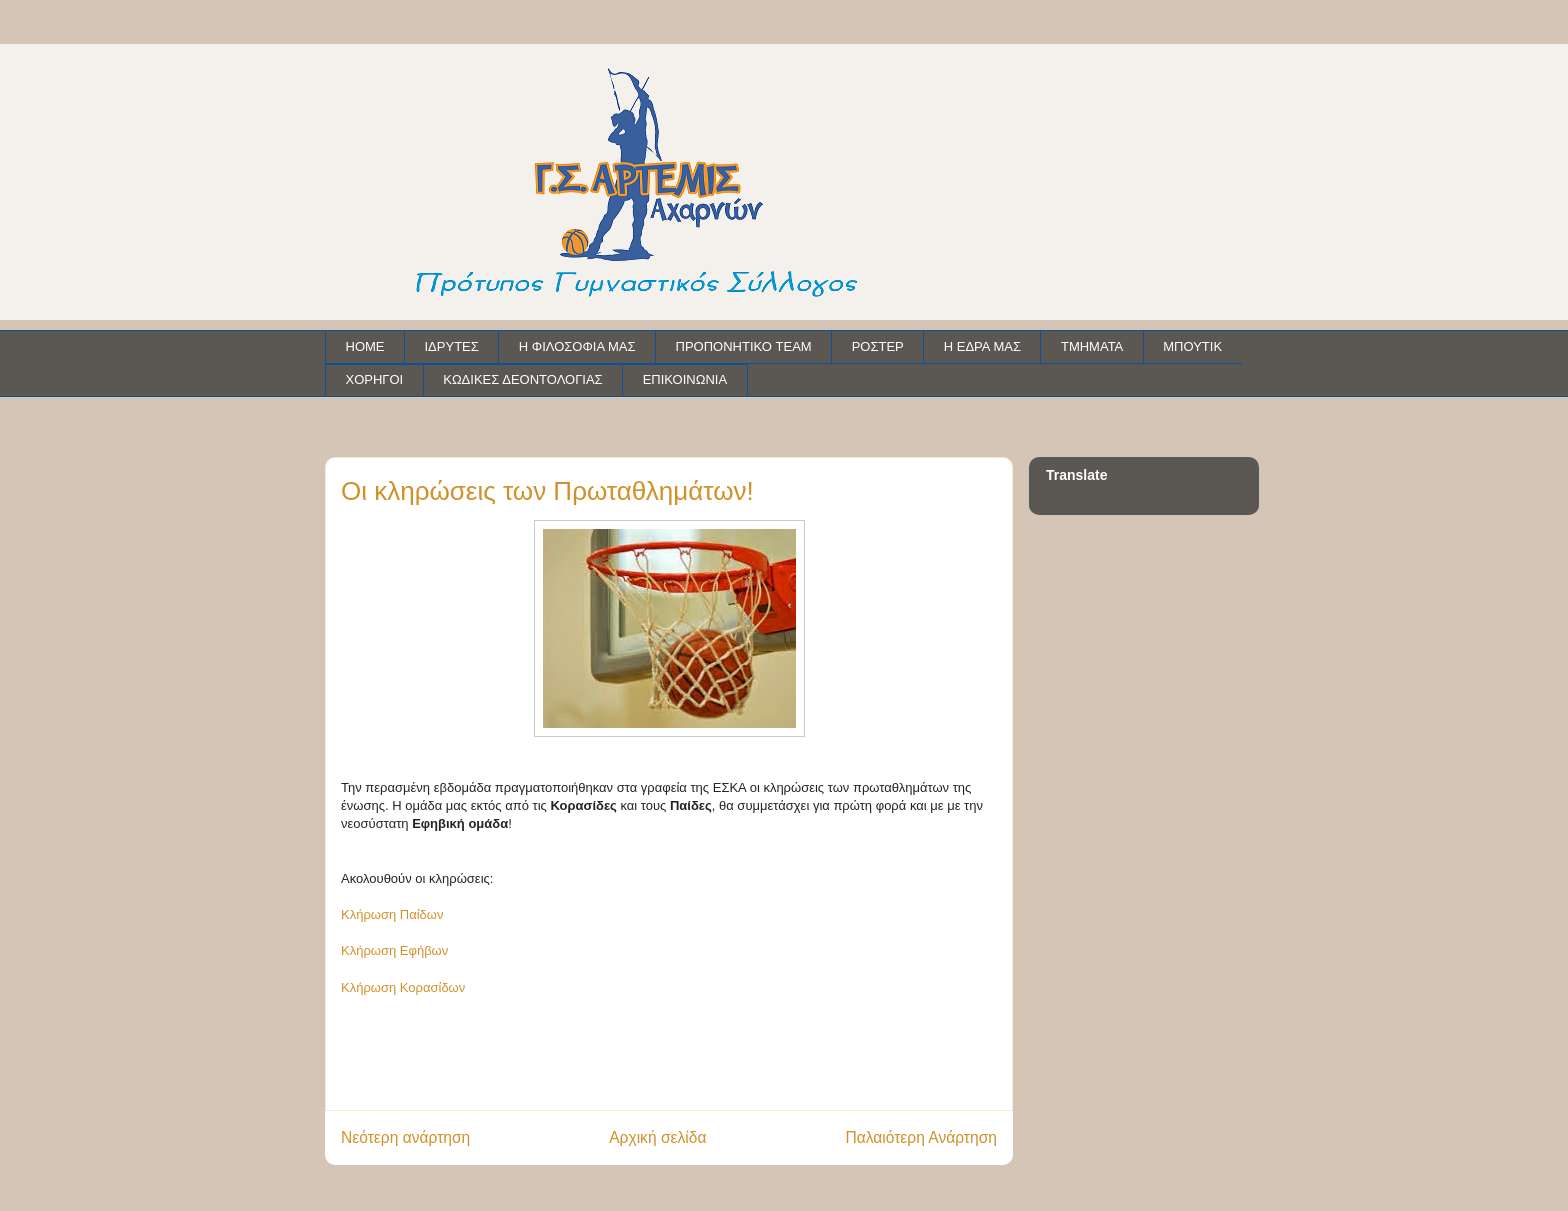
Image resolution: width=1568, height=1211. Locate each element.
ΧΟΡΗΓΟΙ (375, 379)
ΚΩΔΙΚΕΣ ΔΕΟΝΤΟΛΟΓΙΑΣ (522, 379)
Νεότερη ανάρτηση (405, 1137)
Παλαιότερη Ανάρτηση (921, 1137)
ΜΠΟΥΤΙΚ (1192, 346)
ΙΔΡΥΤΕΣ (452, 346)
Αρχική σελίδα (657, 1137)
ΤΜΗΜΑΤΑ (1092, 346)
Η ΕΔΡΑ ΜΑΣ (982, 346)
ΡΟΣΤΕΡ (878, 346)
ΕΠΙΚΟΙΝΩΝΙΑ (685, 379)
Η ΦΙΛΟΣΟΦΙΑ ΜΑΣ (577, 346)
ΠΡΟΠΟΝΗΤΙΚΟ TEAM (744, 346)
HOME (365, 346)
